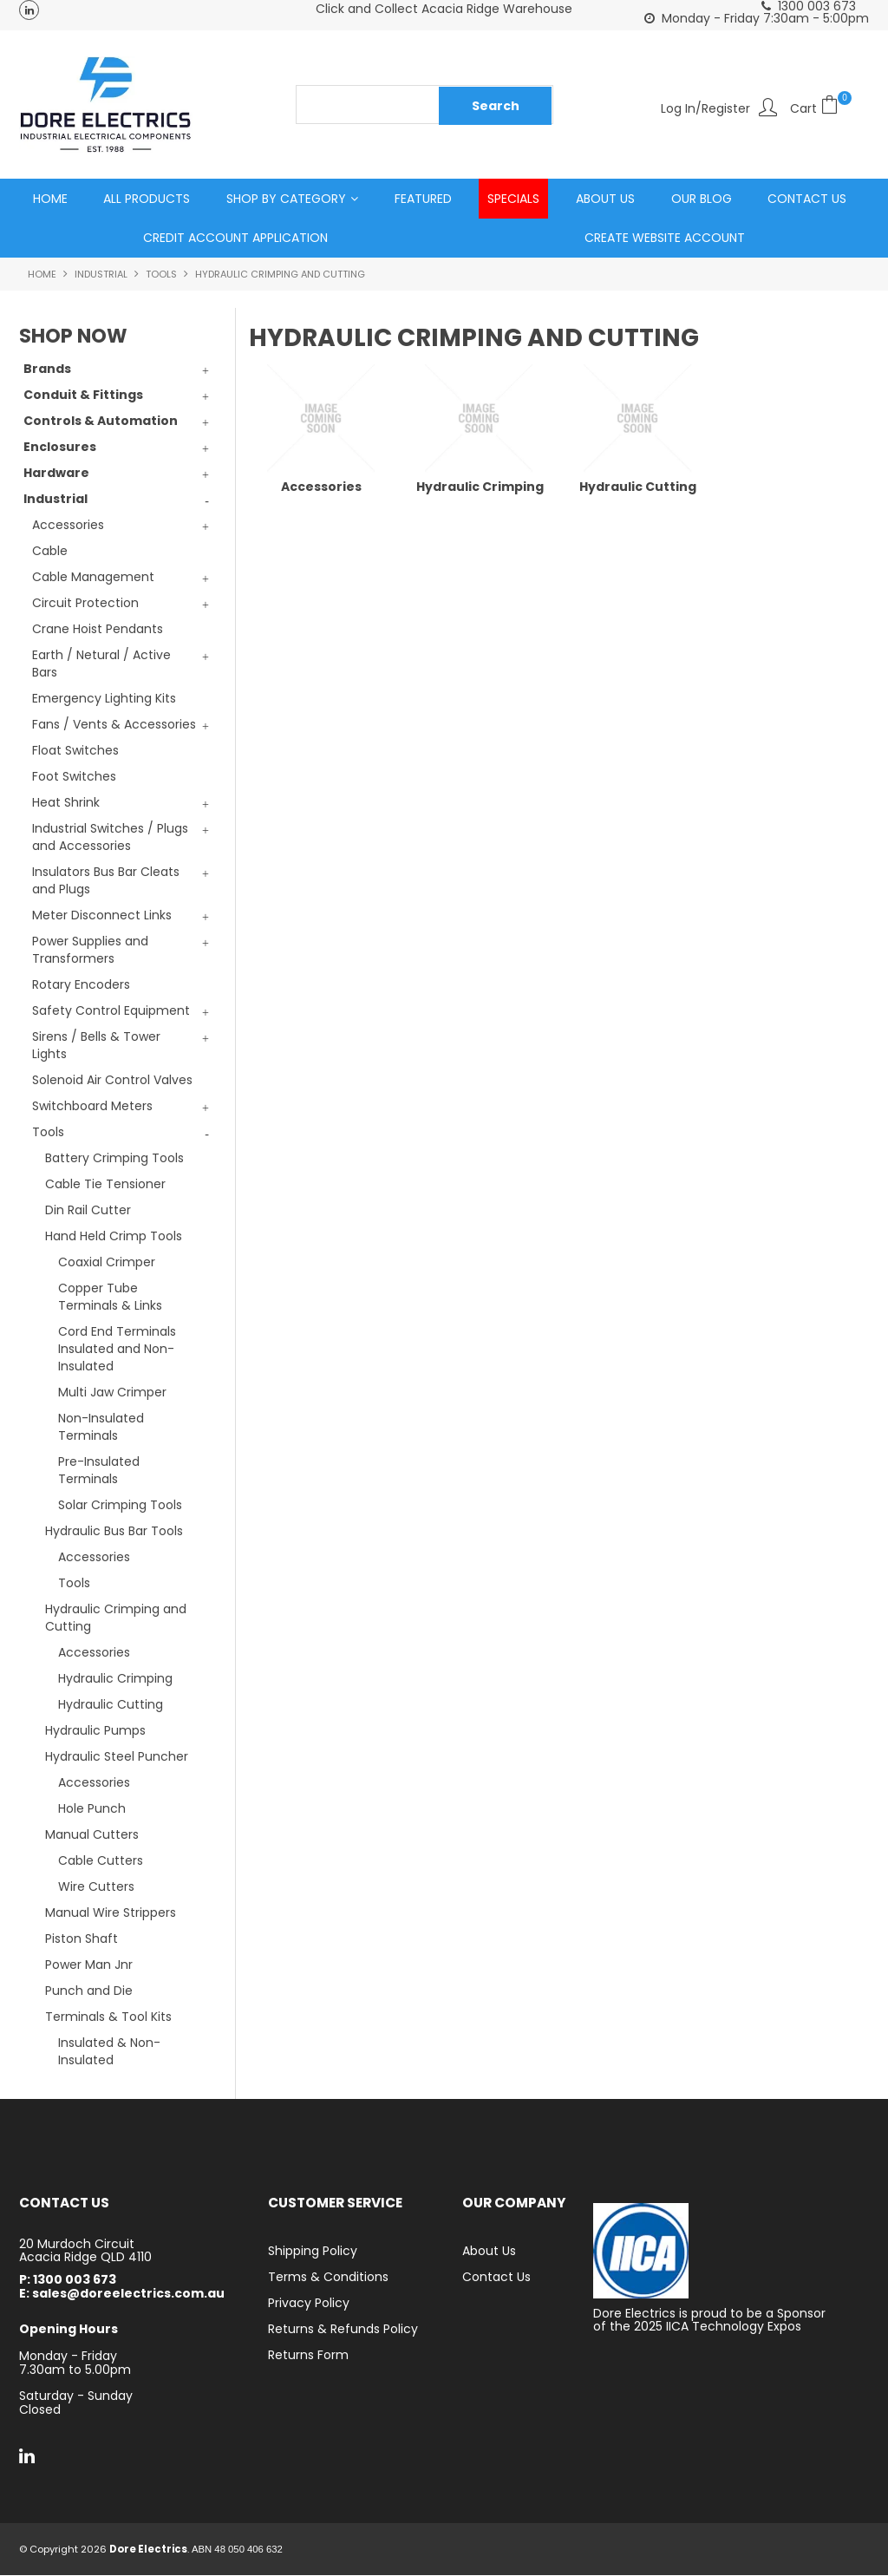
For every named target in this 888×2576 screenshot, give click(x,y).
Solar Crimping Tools (120, 1505)
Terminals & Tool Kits (108, 2017)
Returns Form (308, 2355)
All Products (146, 198)
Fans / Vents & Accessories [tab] (114, 725)
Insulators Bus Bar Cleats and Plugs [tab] (106, 881)
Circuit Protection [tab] (85, 603)
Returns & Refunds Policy (343, 2329)
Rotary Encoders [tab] (81, 985)
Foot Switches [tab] (74, 777)
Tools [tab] (48, 1132)
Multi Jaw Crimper (112, 1393)
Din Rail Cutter (88, 1210)
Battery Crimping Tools (114, 1158)
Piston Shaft (81, 1939)
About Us (605, 198)
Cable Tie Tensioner (105, 1184)
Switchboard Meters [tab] (92, 1106)
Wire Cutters (96, 1887)
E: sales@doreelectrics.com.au (122, 2294)
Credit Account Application (235, 238)
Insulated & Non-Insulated (109, 2052)
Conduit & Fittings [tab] (83, 395)
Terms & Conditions (328, 2277)
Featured (423, 198)
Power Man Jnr (89, 1965)
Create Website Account (664, 238)
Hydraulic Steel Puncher (116, 1757)
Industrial (101, 275)
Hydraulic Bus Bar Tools (114, 1531)
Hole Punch (92, 1809)
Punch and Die (89, 1991)
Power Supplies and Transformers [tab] (90, 950)
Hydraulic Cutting (110, 1705)
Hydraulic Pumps (95, 1731)
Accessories (94, 1557)
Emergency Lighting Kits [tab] (104, 699)
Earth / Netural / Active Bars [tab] (101, 664)
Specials (513, 198)
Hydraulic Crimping (115, 1679)
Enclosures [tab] (59, 447)
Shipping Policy (312, 2251)
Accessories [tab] (68, 525)
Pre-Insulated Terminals (99, 1471)
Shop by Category (286, 198)
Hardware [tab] (56, 473)
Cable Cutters (100, 1861)
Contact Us (806, 198)
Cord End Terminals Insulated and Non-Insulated (117, 1350)
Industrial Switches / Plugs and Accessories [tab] (110, 838)
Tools (161, 275)
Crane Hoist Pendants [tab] (97, 629)
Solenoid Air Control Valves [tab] (112, 1080)
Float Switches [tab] (75, 751)
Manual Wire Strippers (110, 1913)
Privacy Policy (308, 2303)
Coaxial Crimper (106, 1263)
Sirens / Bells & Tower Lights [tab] (96, 1046)
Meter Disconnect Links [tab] (102, 916)
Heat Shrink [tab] (66, 803)
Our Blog (701, 198)
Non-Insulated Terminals (101, 1427)
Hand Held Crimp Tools (113, 1237)
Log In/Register (705, 107)
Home (50, 198)
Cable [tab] (50, 551)
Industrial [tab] (55, 499)
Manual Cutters (92, 1835)
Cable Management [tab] (93, 577)
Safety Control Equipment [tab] (111, 1011)
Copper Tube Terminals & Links (110, 1297)
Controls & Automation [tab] (100, 421)
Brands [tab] (47, 369)
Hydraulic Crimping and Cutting (115, 1618)
